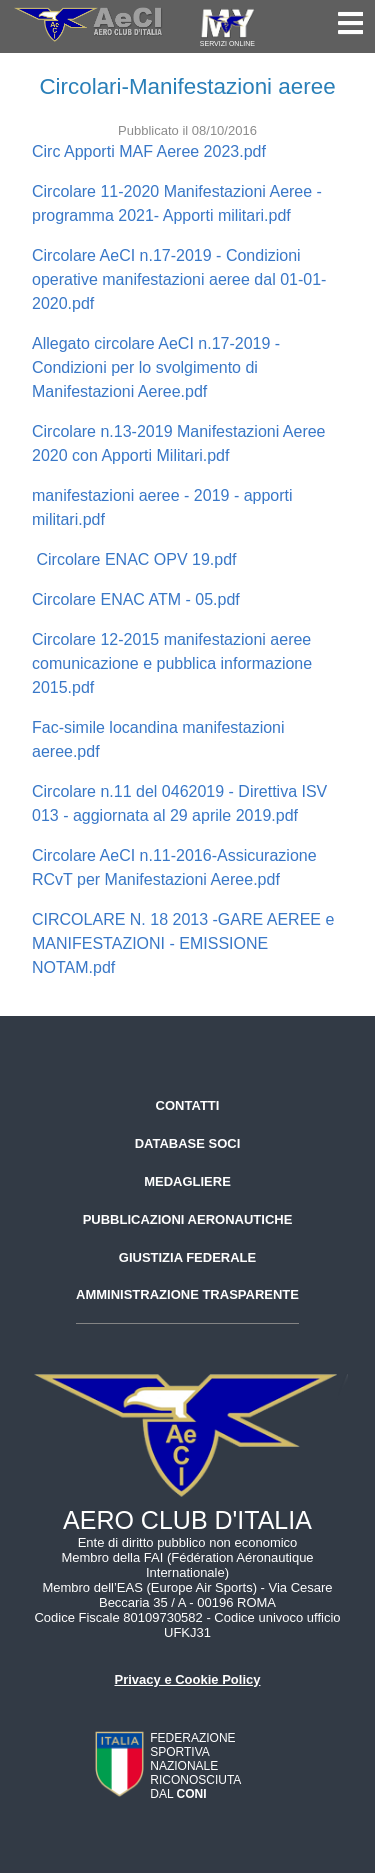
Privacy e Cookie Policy (188, 1679)
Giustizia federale (187, 1257)
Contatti (188, 1105)
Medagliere (187, 1181)
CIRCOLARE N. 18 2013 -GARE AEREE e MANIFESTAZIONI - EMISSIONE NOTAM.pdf (183, 943)
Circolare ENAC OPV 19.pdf (134, 559)
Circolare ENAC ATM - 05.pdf (136, 599)
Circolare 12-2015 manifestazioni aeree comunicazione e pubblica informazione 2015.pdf (172, 663)
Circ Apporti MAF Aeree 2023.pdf (149, 151)
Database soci (188, 1143)
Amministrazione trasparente (187, 1294)
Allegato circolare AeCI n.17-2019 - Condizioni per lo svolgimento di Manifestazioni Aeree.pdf (156, 367)
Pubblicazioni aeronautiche (188, 1219)
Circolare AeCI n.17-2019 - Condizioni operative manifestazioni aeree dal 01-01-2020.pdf (179, 279)
